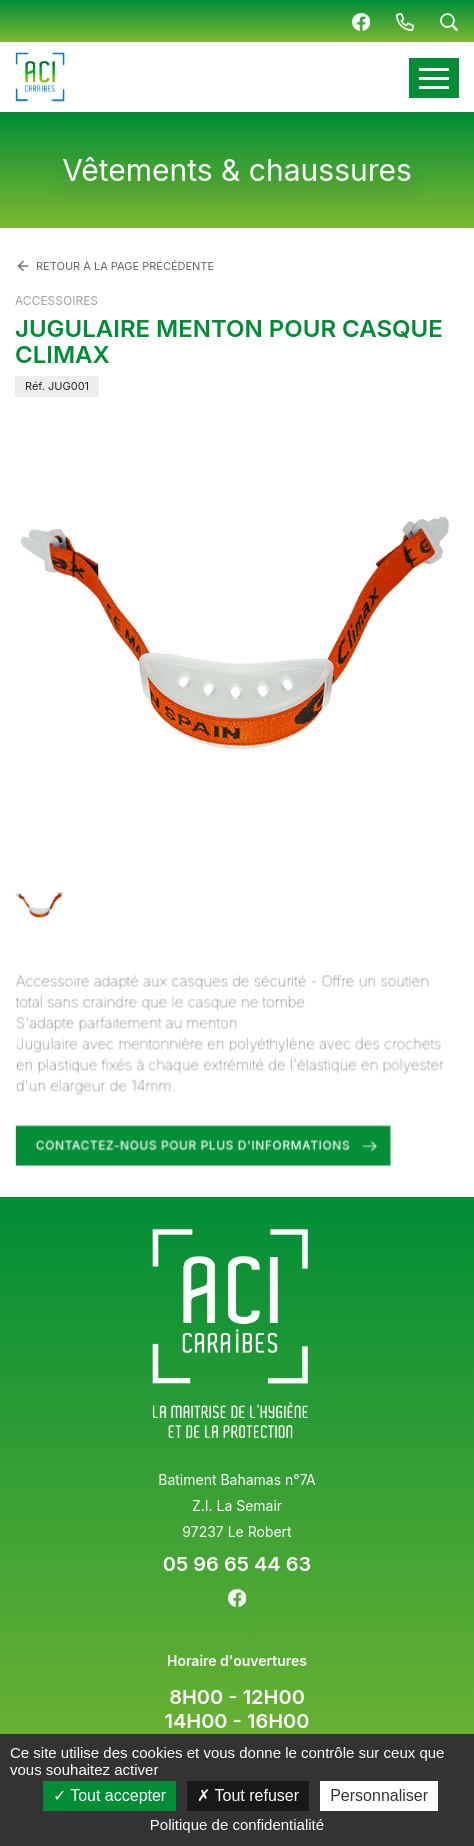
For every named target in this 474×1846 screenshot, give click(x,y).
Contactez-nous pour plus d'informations (193, 1143)
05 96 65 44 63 (237, 1564)
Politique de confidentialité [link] (237, 1824)
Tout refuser (248, 1795)
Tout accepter (109, 1795)
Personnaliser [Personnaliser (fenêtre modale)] (379, 1795)
